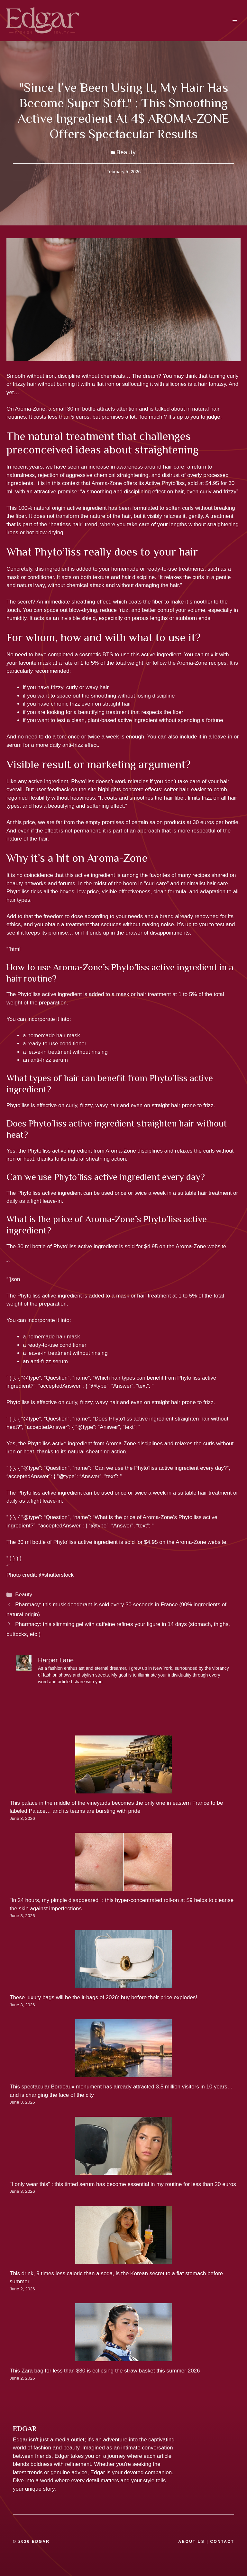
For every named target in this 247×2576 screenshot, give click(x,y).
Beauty (126, 152)
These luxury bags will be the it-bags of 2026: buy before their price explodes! (103, 1997)
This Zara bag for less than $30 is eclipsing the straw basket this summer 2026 (105, 2371)
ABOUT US (191, 2541)
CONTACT (222, 2541)
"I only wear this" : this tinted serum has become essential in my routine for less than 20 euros (123, 2184)
